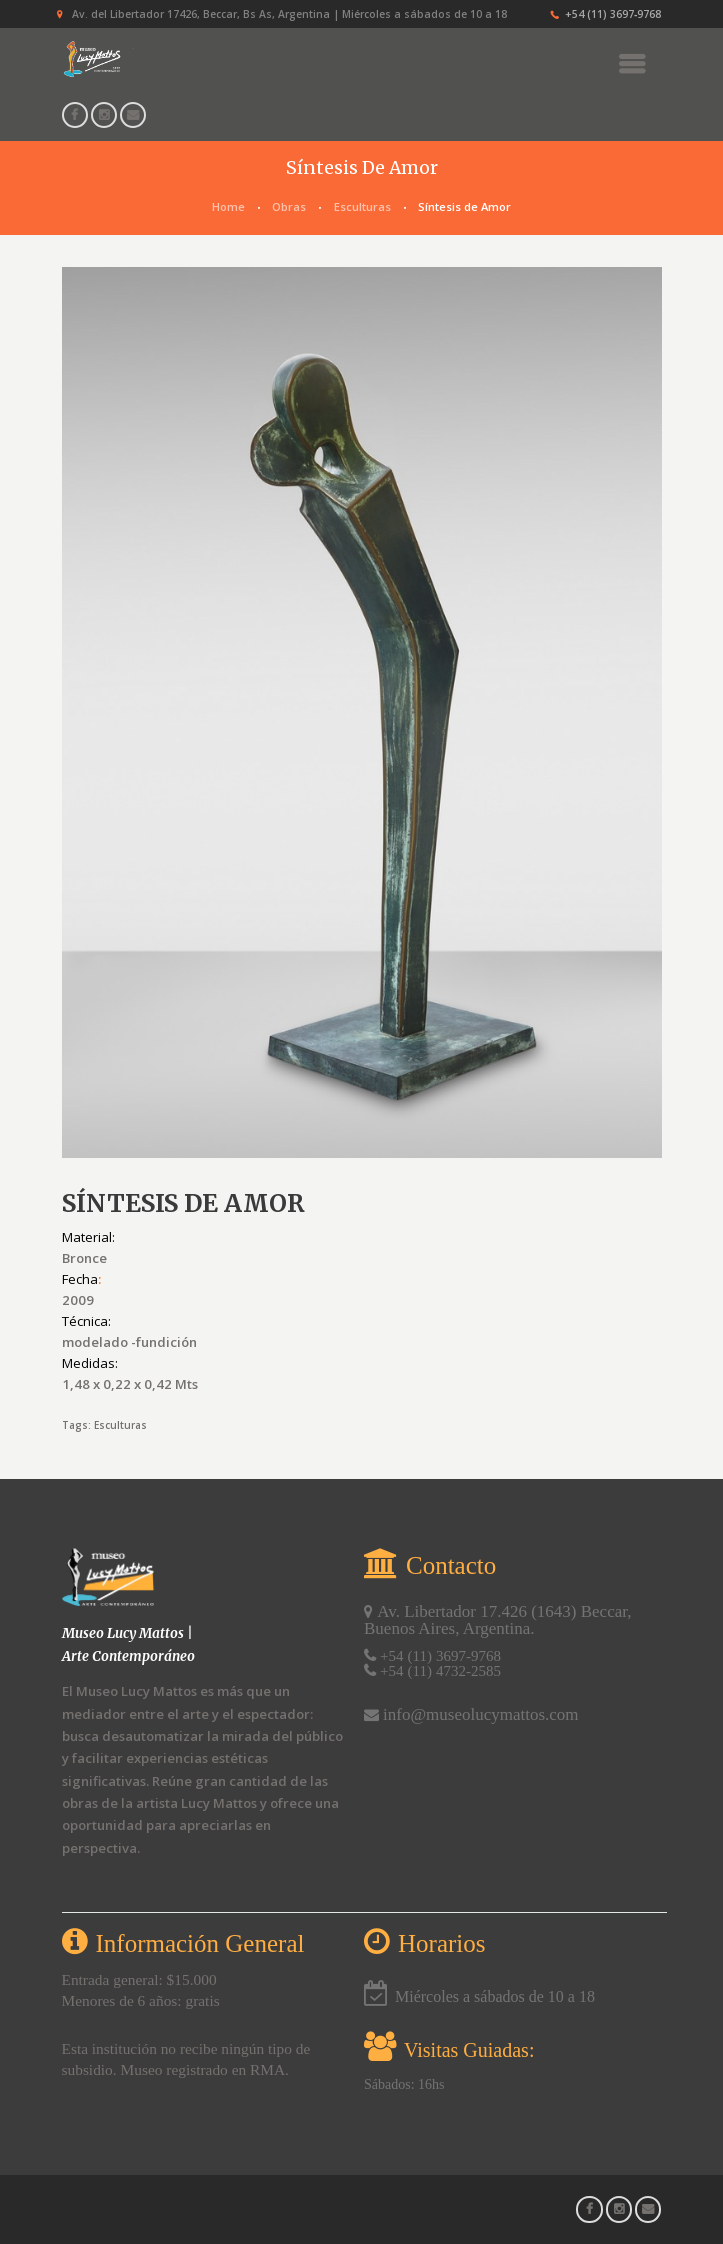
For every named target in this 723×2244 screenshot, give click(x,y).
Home (228, 206)
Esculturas (362, 206)
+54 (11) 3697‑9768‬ (613, 14)
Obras (289, 206)
